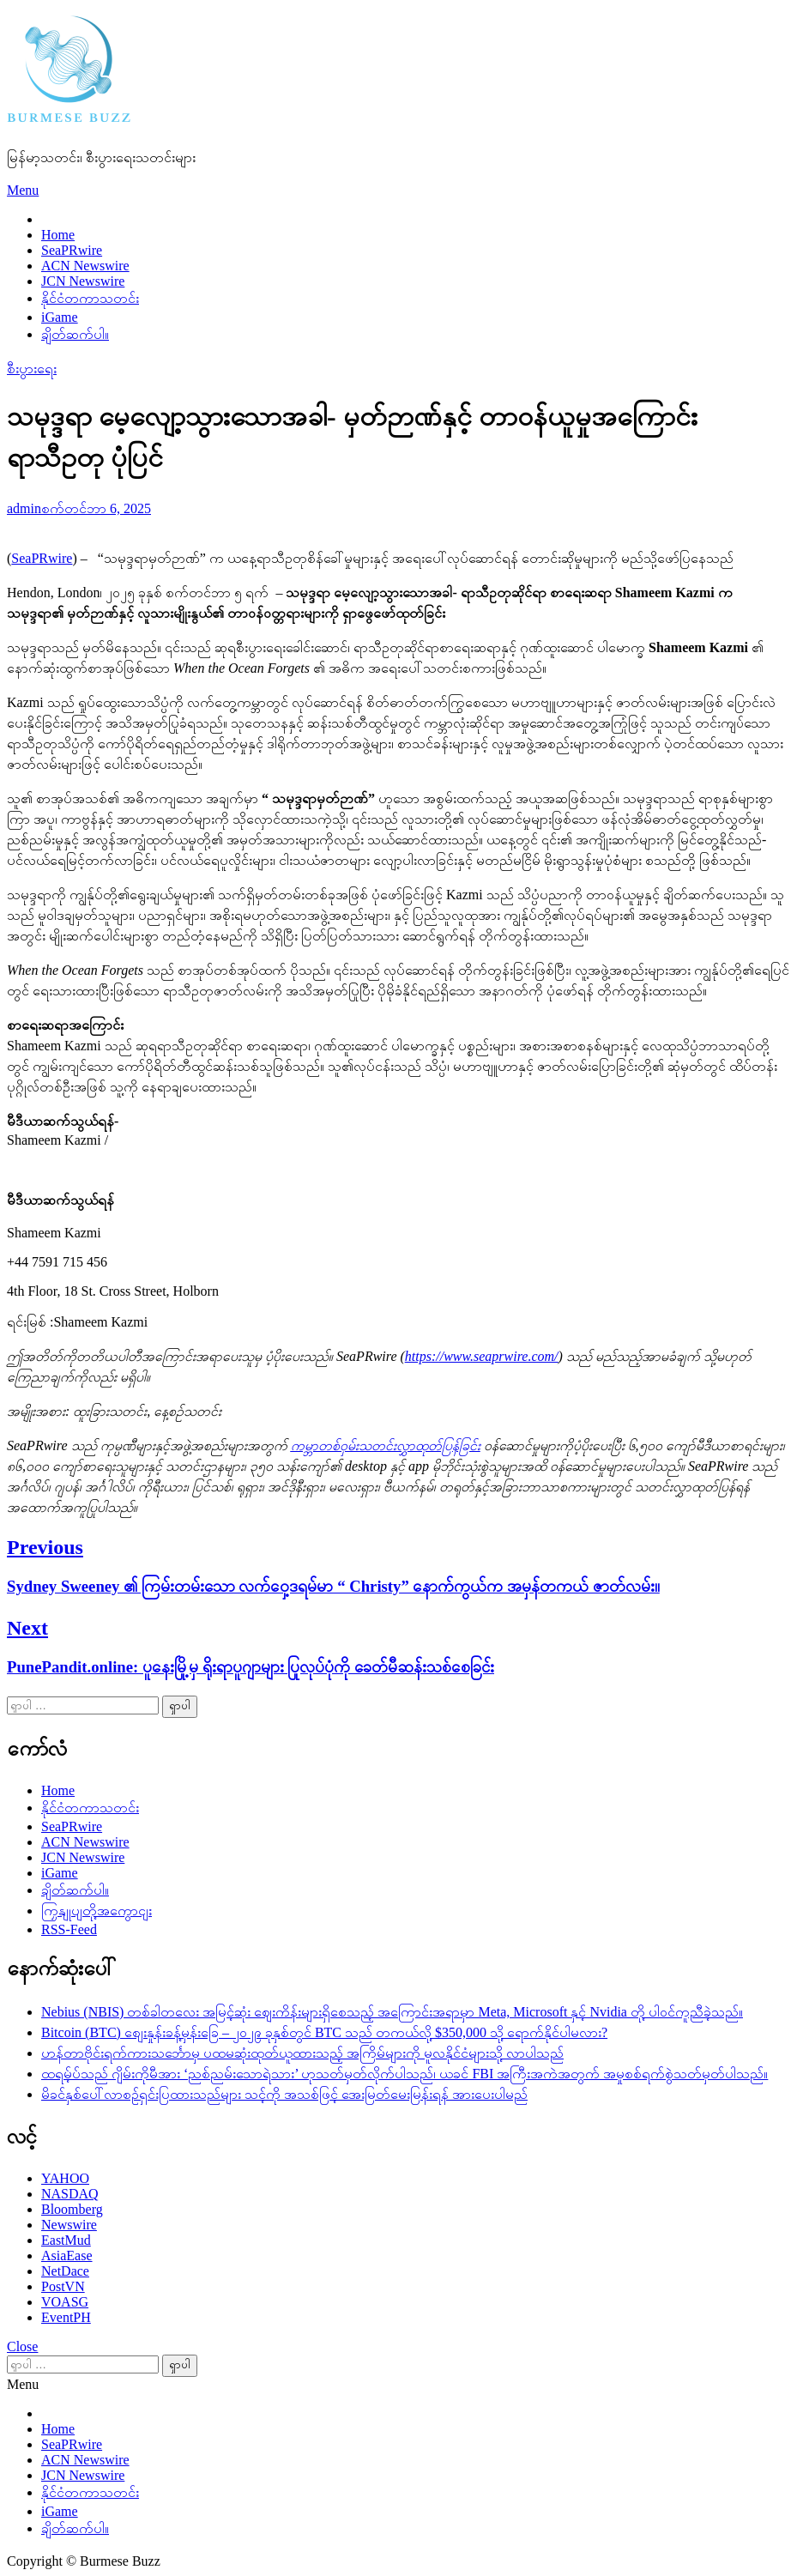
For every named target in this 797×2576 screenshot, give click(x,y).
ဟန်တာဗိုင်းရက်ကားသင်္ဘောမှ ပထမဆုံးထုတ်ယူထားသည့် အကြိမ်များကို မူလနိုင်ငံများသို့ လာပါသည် (302, 2053)
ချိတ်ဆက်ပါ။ (75, 334)
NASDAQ (70, 2193)
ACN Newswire (85, 265)
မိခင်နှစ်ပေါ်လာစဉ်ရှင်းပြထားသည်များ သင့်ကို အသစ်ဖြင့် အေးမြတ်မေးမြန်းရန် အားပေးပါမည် (284, 2094)
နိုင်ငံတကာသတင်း (90, 298)
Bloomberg (72, 2209)
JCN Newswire (82, 281)
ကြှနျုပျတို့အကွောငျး (96, 1910)
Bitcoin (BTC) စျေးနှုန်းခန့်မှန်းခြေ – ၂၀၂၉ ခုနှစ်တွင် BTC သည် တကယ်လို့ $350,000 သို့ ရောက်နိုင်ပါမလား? (324, 2032)
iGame (59, 317)
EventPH (66, 2317)
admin (24, 508)
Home (58, 234)
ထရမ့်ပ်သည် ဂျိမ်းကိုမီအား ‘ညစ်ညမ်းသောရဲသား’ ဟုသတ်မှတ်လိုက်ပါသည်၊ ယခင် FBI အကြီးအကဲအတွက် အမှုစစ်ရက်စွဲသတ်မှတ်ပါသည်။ (404, 2073)
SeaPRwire (71, 250)
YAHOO (65, 2178)
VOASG (64, 2302)
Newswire (69, 2224)
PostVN (63, 2286)
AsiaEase (67, 2255)
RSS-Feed (69, 1929)
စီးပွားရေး (32, 368)
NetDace (65, 2271)
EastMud (66, 2240)
